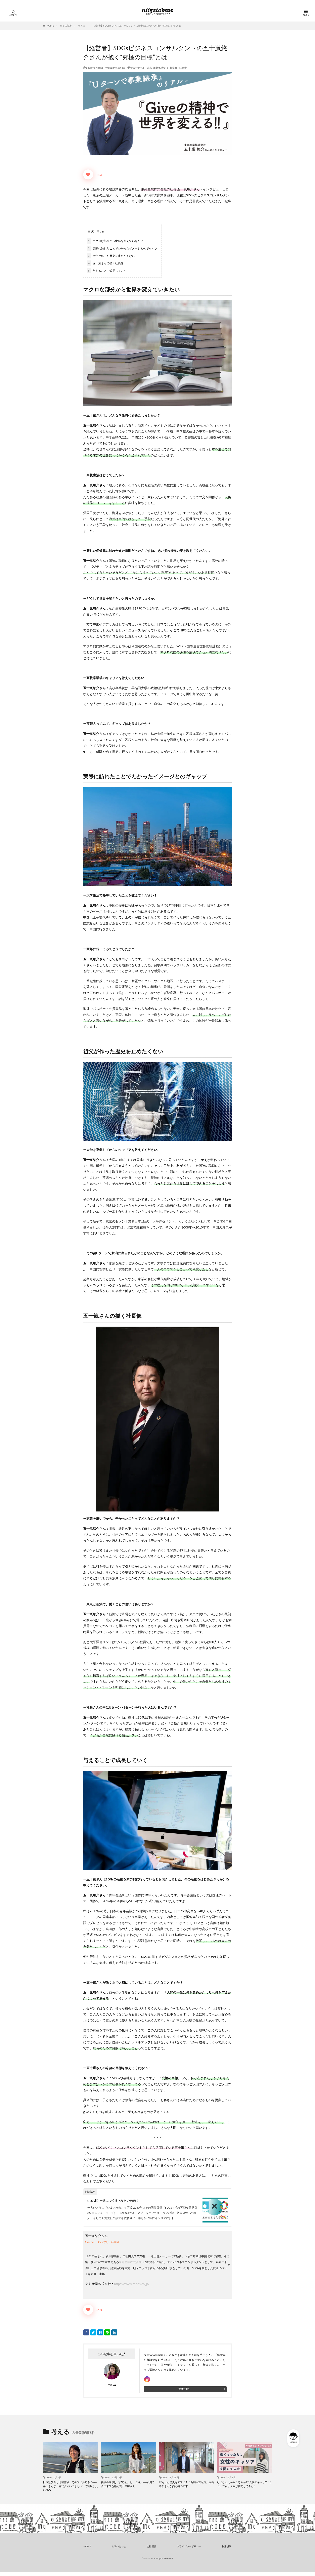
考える (81, 25)
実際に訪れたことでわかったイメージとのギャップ (122, 248)
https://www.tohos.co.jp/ (131, 2284)
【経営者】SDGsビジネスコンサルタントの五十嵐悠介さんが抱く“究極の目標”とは (136, 25)
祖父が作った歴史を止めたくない (111, 255)
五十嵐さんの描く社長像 (105, 263)
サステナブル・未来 (141, 67)
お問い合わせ (118, 2550)
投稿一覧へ (184, 2390)
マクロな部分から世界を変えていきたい (115, 241)
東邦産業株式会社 (130, 2262)
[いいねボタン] (88, 174)
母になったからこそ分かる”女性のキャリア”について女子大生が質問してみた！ (243, 2489)
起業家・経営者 (178, 67)
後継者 (156, 67)
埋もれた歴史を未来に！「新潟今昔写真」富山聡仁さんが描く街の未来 (184, 2487)
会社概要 (151, 2550)
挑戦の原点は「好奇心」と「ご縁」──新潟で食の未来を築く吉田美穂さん (127, 2487)
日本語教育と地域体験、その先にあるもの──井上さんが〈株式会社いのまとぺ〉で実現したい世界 (70, 2489)
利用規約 (228, 2550)
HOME (50, 25)
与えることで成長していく (106, 270)
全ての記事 (66, 25)
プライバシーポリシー (190, 2550)
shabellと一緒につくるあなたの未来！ (118, 2200)
